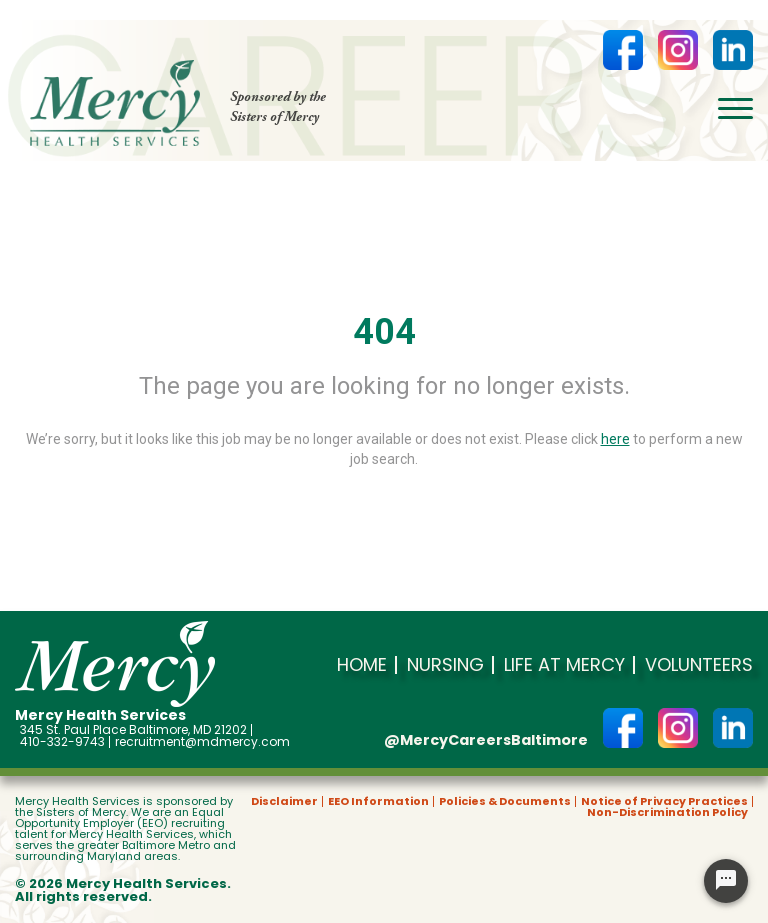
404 (384, 332)
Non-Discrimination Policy (667, 812)
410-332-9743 (62, 742)
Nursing (445, 665)
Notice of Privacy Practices (664, 801)
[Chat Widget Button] (726, 881)
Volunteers (699, 665)
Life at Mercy (564, 665)
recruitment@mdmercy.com (202, 742)
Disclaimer (284, 801)
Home (362, 665)
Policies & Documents (505, 801)
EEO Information (378, 801)
